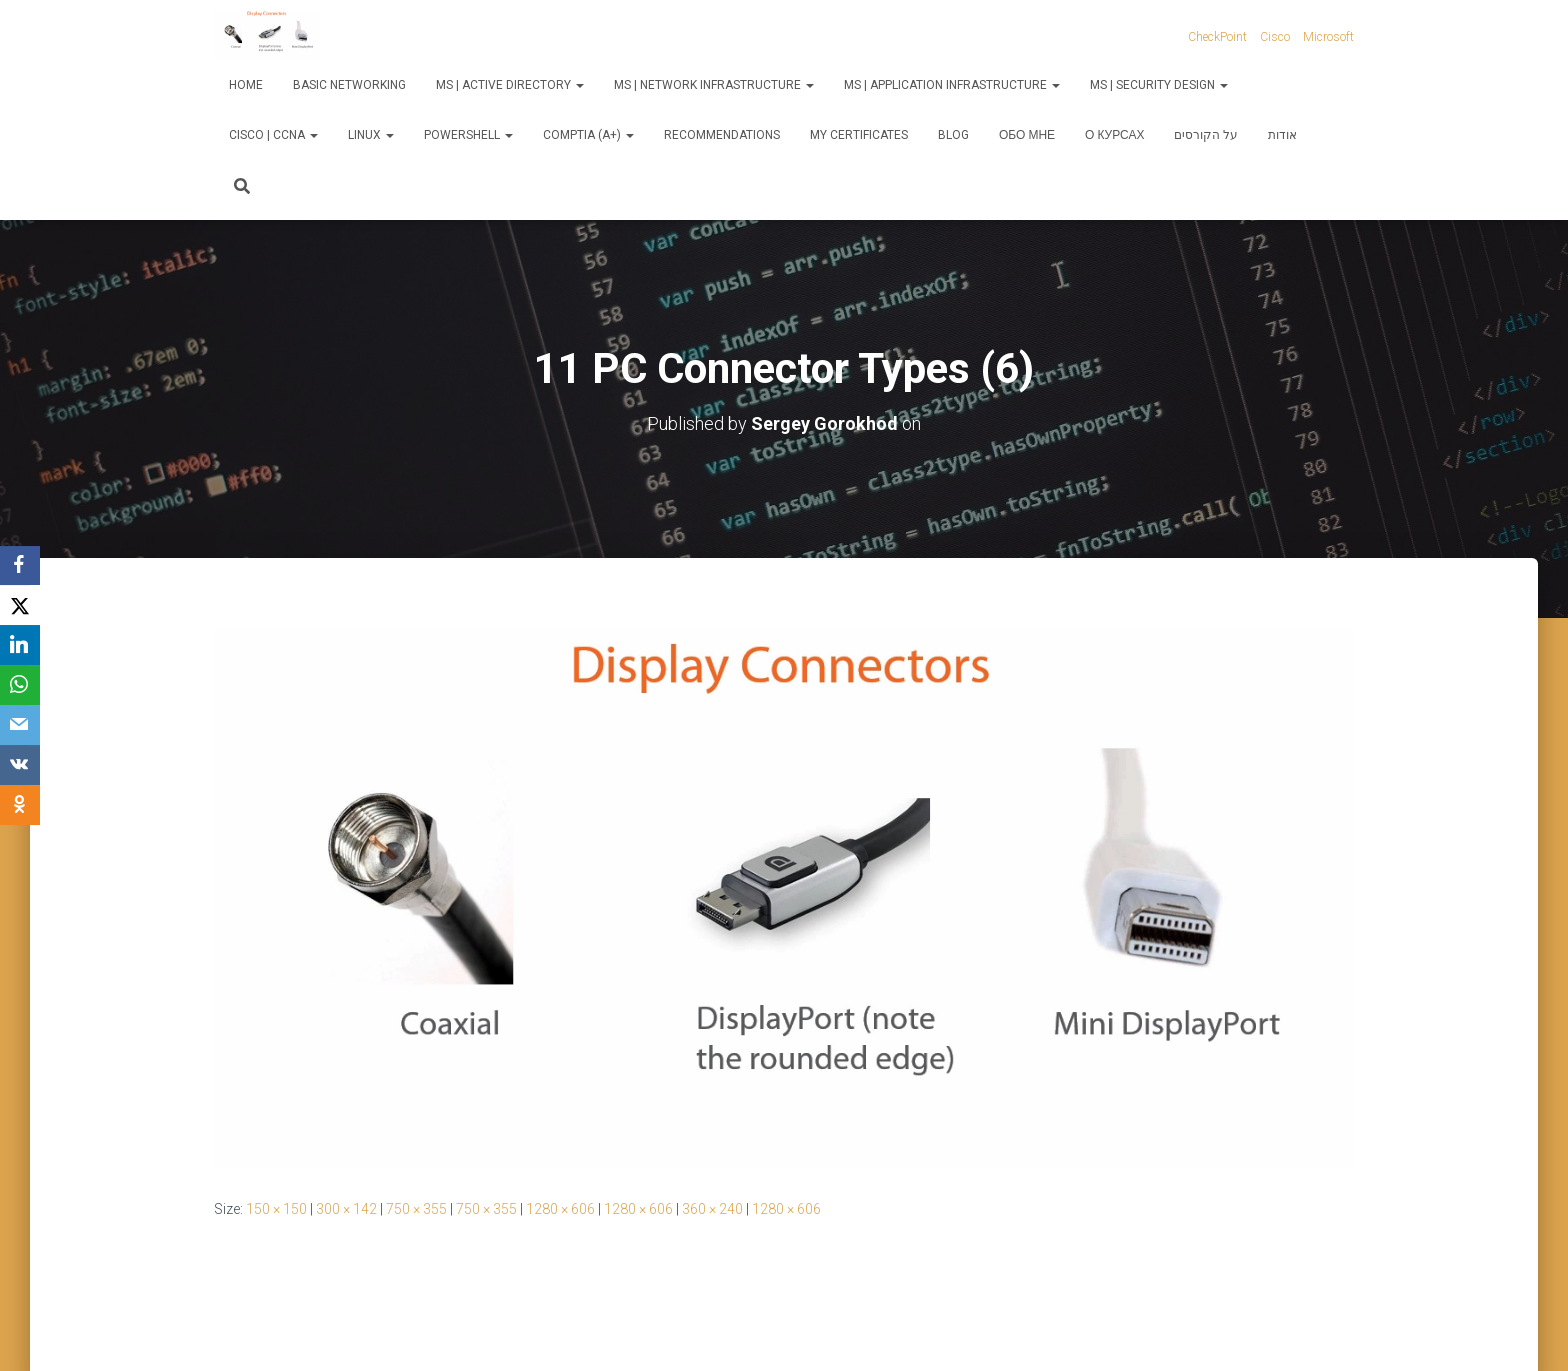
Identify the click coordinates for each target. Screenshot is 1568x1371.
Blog (953, 135)
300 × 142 (346, 1209)
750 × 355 (416, 1209)
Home (246, 85)
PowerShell (468, 135)
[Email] (20, 726)
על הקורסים (1206, 135)
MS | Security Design (1159, 85)
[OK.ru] (20, 806)
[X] (20, 606)
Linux (371, 135)
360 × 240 (712, 1209)
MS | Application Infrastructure (952, 85)
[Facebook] (20, 566)
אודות (1282, 135)
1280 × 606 (560, 1209)
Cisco (1275, 37)
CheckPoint (1217, 37)
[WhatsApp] (20, 686)
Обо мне (1027, 135)
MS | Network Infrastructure (714, 85)
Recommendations (722, 135)
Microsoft (1328, 37)
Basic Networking (349, 85)
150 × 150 (276, 1209)
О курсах (1114, 135)
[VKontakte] (20, 766)
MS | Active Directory (510, 85)
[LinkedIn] (20, 646)
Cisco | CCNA (273, 135)
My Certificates (859, 135)
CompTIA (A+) (588, 135)
